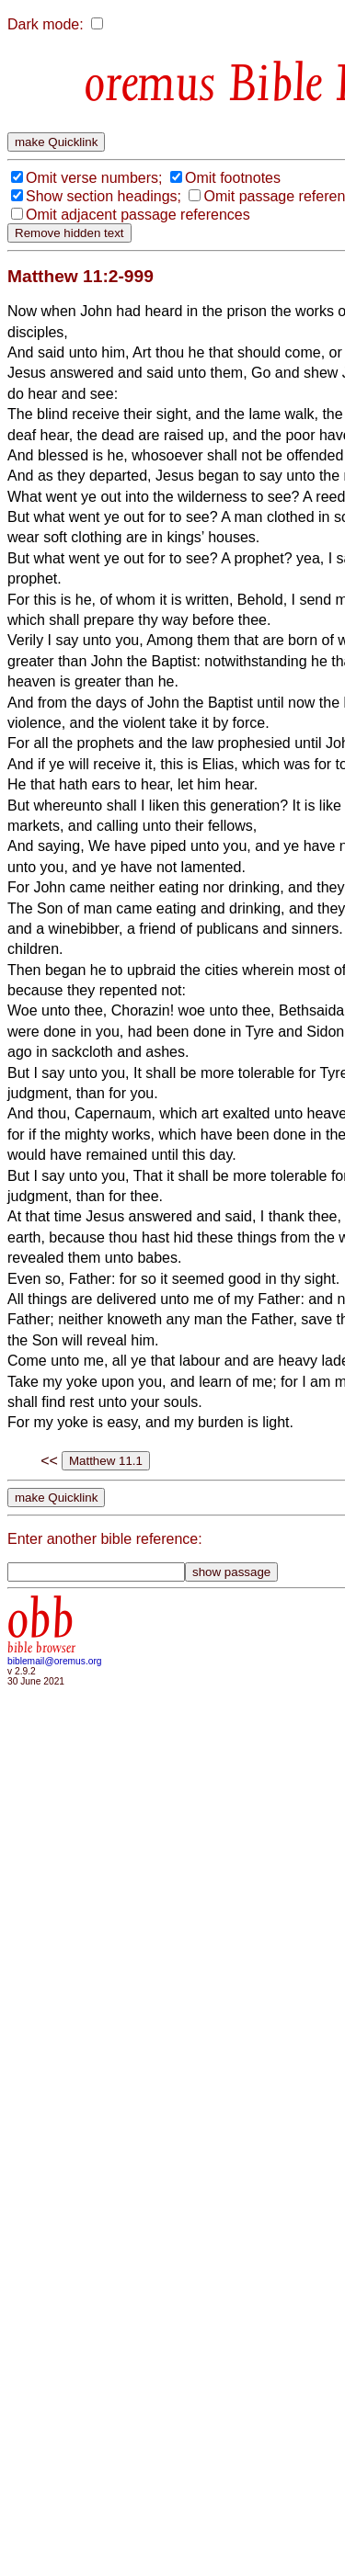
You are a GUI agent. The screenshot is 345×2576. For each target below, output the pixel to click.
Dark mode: (45, 24)
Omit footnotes (233, 178)
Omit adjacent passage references (138, 214)
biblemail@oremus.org (54, 1661)
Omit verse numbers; (94, 178)
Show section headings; (103, 196)
